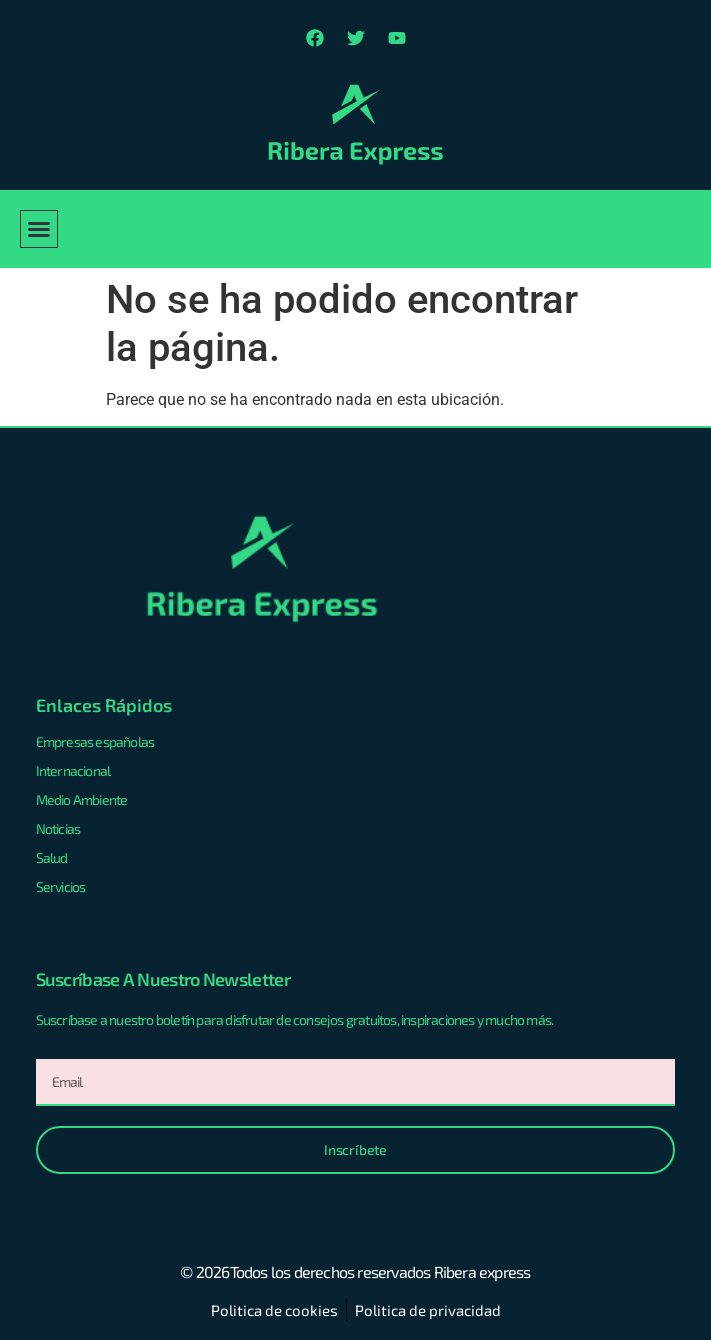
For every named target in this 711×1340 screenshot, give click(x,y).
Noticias (58, 828)
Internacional (73, 770)
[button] (39, 229)
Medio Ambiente (82, 799)
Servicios (61, 886)
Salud (52, 857)
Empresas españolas (95, 741)
